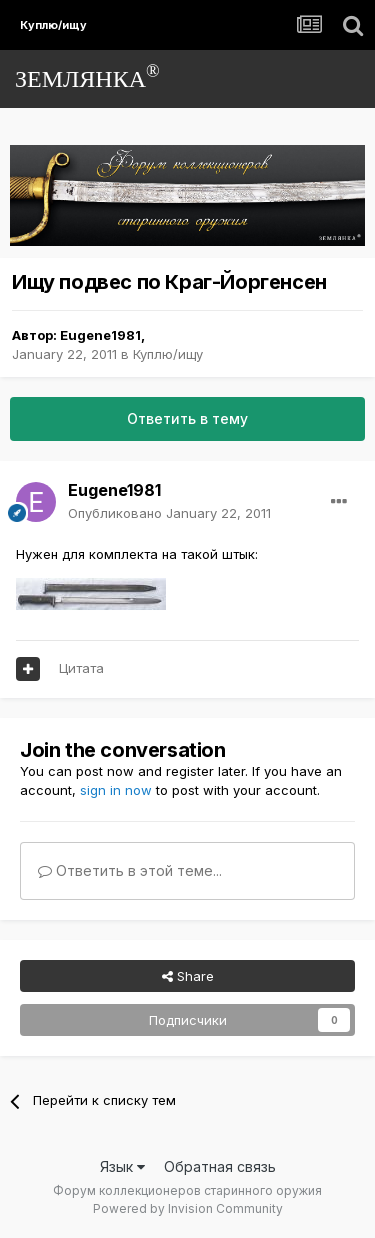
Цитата (81, 668)
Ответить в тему (187, 418)
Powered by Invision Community (188, 1208)
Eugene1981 (100, 335)
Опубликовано (169, 513)
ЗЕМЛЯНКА (87, 76)
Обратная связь (220, 1166)
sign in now (116, 790)
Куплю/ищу (168, 354)
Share (188, 976)
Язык (122, 1166)
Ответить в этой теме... (130, 870)
